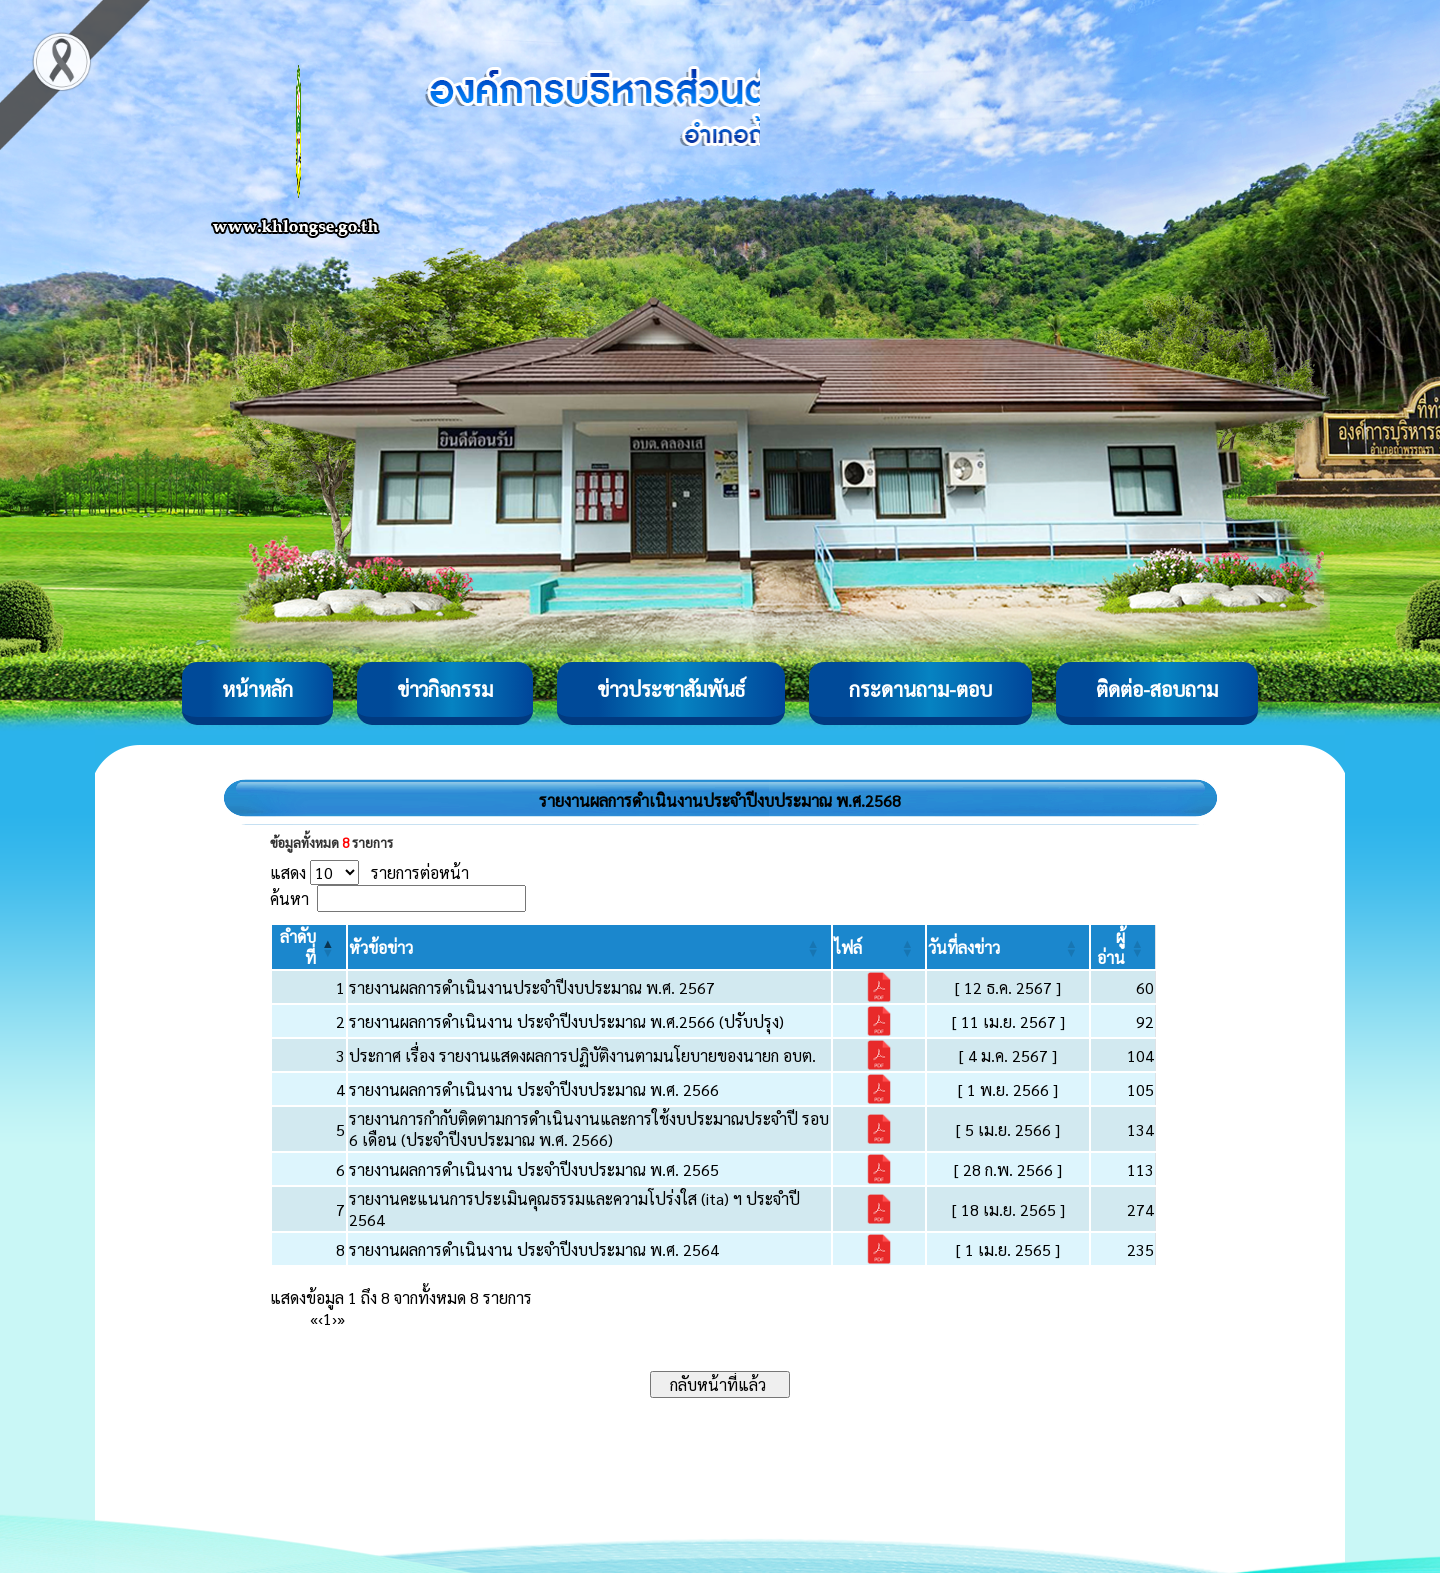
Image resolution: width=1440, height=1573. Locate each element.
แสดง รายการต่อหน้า (369, 872)
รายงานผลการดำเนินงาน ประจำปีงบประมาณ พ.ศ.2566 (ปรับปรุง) (566, 1021)
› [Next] (334, 1318)
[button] (381, 947)
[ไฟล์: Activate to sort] (879, 947)
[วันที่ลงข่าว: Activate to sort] (1008, 947)
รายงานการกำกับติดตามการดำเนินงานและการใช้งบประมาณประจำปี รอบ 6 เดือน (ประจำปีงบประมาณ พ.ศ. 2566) (589, 1129)
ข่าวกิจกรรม (445, 689)
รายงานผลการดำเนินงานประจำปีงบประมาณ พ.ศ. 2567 (532, 987)
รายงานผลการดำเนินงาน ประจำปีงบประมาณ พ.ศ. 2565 (534, 1169)
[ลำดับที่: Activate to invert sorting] (309, 947)
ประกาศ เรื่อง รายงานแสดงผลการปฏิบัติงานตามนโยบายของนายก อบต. (582, 1055)
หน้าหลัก (257, 689)
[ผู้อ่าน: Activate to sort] (1123, 947)
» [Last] (341, 1318)
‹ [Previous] (320, 1318)
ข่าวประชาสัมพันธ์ (671, 689)
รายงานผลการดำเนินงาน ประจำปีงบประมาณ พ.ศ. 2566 (534, 1089)
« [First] (314, 1318)
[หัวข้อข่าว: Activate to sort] (589, 947)
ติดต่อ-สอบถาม (1157, 689)
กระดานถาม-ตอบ (920, 689)
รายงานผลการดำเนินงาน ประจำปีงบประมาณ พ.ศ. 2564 (534, 1249)
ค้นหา (289, 898)
